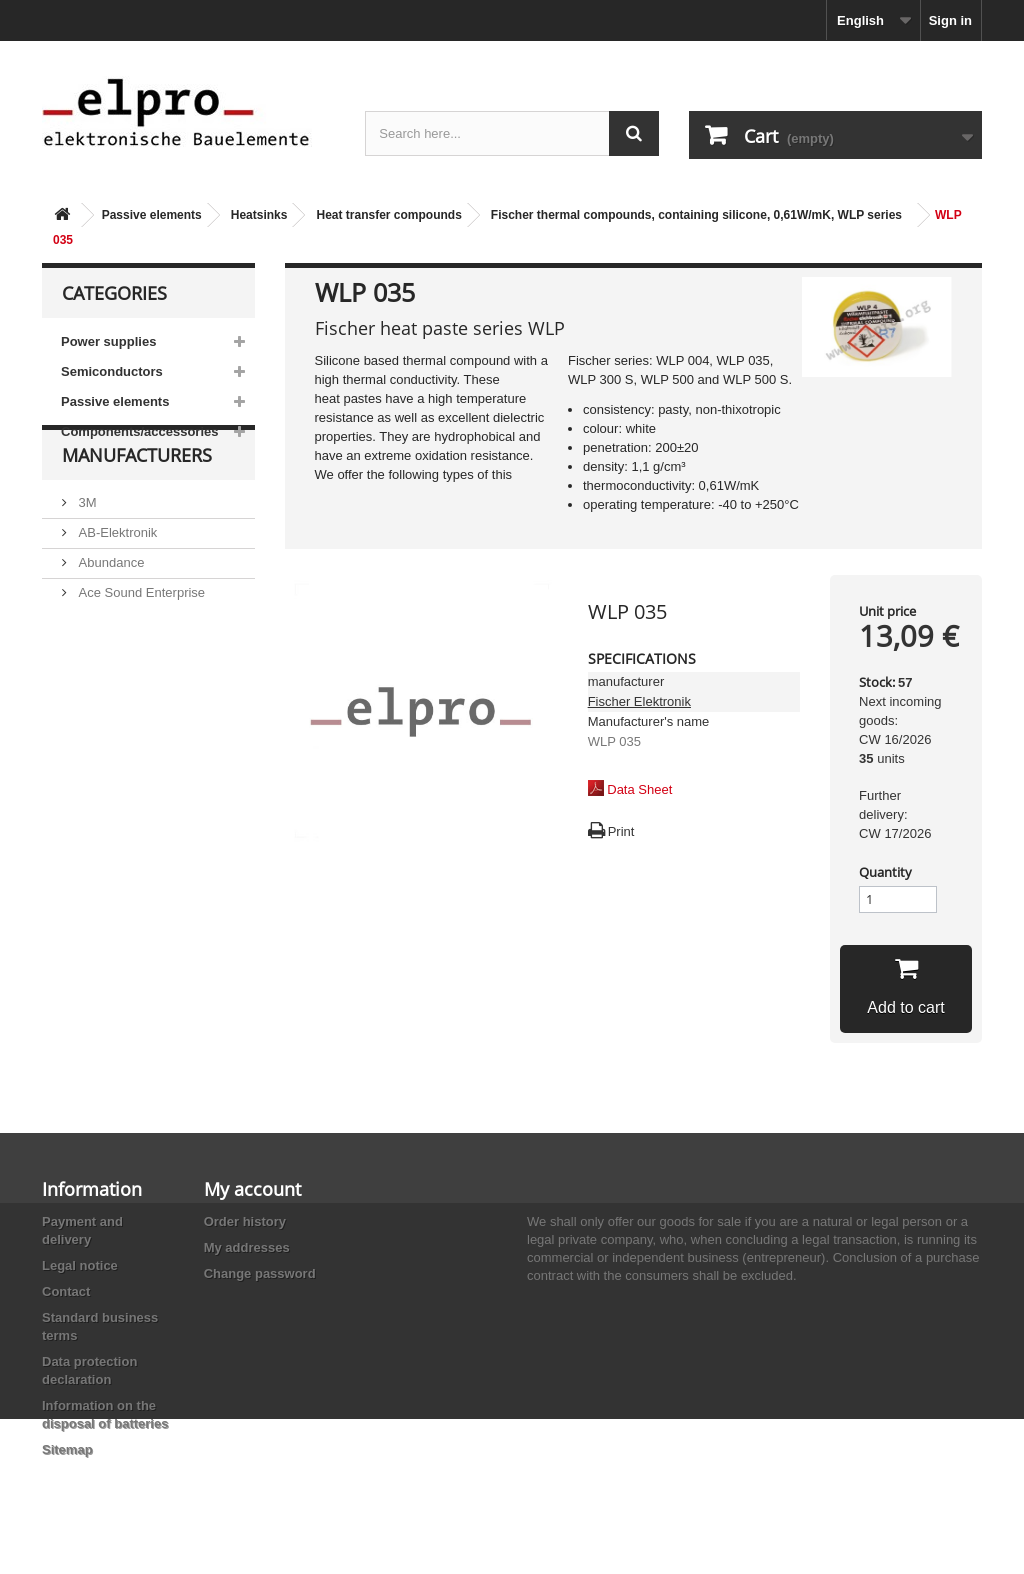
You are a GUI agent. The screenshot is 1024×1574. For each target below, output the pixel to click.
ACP (90, 665)
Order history (245, 1221)
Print (621, 831)
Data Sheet (639, 789)
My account (252, 1189)
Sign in (950, 20)
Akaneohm (108, 725)
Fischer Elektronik (639, 701)
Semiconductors (112, 371)
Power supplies (108, 341)
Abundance (109, 605)
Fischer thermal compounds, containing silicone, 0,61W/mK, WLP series (696, 215)
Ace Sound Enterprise (140, 635)
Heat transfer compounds (388, 215)
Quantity (885, 872)
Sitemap (67, 1449)
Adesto (97, 695)
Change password (260, 1273)
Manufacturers (137, 506)
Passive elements (152, 215)
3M (86, 545)
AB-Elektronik (116, 575)
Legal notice (80, 1265)
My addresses (247, 1247)
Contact (66, 1291)
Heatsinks (259, 215)
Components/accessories (140, 431)
